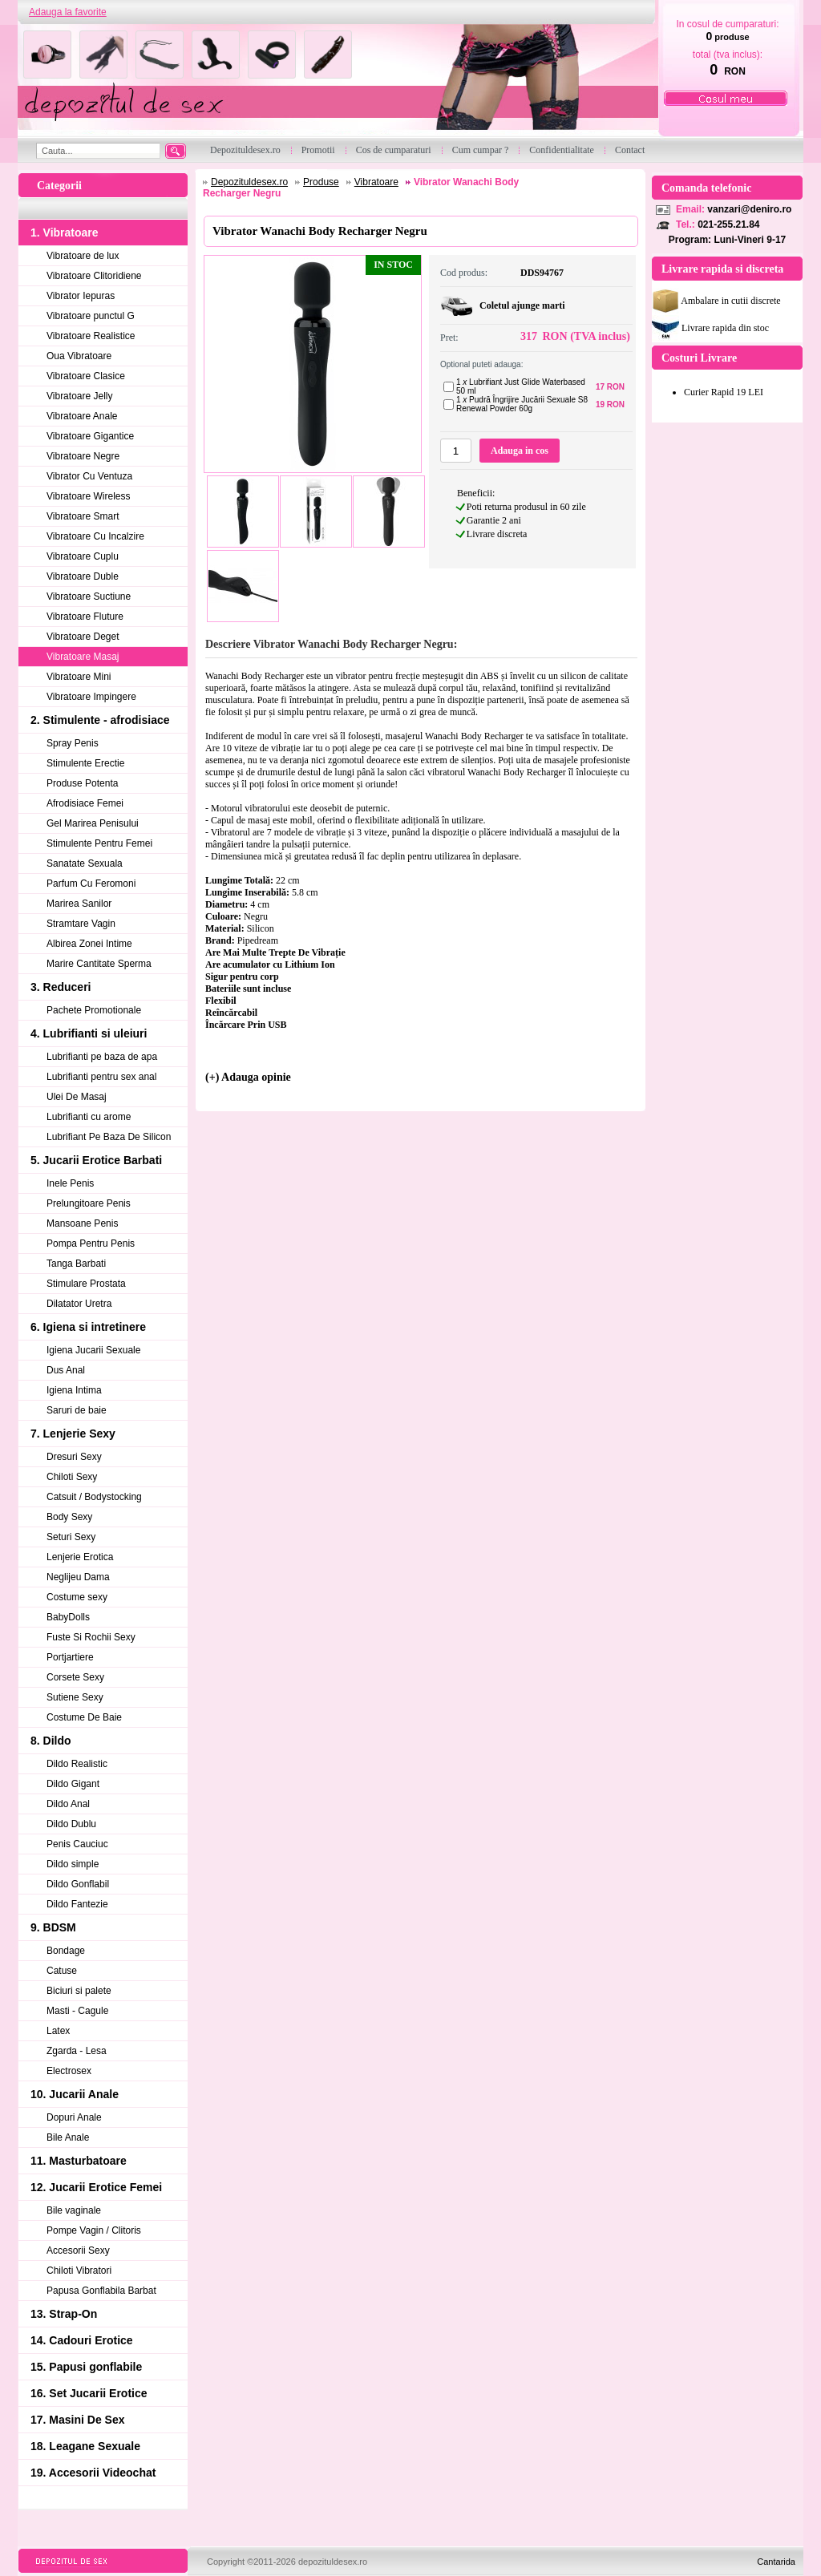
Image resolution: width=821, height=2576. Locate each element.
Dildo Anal (68, 1804)
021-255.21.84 (728, 224)
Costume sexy (77, 1597)
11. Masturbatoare (78, 2160)
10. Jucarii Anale (74, 2094)
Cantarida (776, 2561)
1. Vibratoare (64, 232)
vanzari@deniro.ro (749, 209)
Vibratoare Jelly (80, 396)
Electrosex (69, 2071)
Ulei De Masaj (77, 1096)
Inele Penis (70, 1183)
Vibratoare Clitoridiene (94, 275)
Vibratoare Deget (83, 636)
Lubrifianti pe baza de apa (102, 1056)
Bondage (66, 1950)
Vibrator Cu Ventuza (89, 476)
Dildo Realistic (77, 1763)
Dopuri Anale (74, 2117)
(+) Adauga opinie (248, 1077)
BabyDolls (68, 1617)
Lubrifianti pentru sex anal (101, 1076)
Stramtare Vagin (81, 923)
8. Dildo (50, 1740)
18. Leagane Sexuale (85, 2446)
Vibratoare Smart (83, 516)
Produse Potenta (82, 783)
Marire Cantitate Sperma (99, 963)
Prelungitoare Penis (89, 1203)
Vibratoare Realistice (91, 336)
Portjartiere (70, 1657)
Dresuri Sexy (74, 1456)
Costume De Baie (84, 1717)
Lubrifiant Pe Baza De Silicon (109, 1136)
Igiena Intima (74, 1390)
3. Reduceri (60, 987)
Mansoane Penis (82, 1223)
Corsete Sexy (75, 1677)
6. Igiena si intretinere (88, 1326)
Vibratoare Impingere (91, 696)
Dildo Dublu (71, 1824)
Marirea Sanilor (79, 903)
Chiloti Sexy (72, 1476)
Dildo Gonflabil (78, 1884)
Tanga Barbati (76, 1263)
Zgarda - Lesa (77, 2050)
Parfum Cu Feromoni (91, 883)
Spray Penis (73, 743)
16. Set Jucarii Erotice (89, 2393)
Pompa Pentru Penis (91, 1243)
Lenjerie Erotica (80, 1557)
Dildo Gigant (73, 1783)
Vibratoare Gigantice (90, 436)
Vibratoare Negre (83, 456)
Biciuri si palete (79, 1990)
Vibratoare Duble (83, 576)
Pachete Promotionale (94, 1010)
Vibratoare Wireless (88, 496)
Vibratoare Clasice (86, 376)
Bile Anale (68, 2137)
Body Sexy (69, 1517)
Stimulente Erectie (85, 763)
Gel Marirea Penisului (93, 823)
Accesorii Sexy (78, 2250)
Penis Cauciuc (77, 1844)
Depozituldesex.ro (249, 182)
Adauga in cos (519, 450)
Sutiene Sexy (75, 1697)
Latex (58, 2030)
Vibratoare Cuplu (83, 556)
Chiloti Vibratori (79, 2270)
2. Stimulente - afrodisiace (100, 720)
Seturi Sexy (71, 1537)
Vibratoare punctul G (91, 315)
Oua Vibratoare (79, 356)
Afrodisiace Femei (85, 803)
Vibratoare (376, 182)
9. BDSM (53, 1927)
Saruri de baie (77, 1410)
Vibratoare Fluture (85, 616)
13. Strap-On (63, 2313)
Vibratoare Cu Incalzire (95, 536)
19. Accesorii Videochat (93, 2472)
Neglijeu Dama (78, 1577)
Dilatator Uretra (79, 1303)
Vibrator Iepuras (81, 295)
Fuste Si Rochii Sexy (91, 1637)
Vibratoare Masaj (83, 656)
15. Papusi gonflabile (86, 2366)
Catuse (62, 1970)
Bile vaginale (74, 2210)
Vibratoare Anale (82, 416)
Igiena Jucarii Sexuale (93, 1350)
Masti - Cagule (77, 2010)
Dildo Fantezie (77, 1904)
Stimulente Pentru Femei (99, 843)
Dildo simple (73, 1864)
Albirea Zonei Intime (89, 943)
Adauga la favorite (68, 12)
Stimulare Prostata (86, 1283)
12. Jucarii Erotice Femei (96, 2187)
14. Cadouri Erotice (81, 2340)
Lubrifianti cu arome (89, 1116)
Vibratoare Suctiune (89, 596)
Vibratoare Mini (79, 676)
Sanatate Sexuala (85, 863)
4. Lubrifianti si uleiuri (88, 1033)
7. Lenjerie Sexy (72, 1433)
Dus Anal (66, 1370)
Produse (321, 182)
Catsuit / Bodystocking (94, 1496)
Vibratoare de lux (83, 255)
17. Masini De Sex (77, 2419)
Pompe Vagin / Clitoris (94, 2230)
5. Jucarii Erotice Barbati (96, 1160)
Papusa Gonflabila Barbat (101, 2290)
